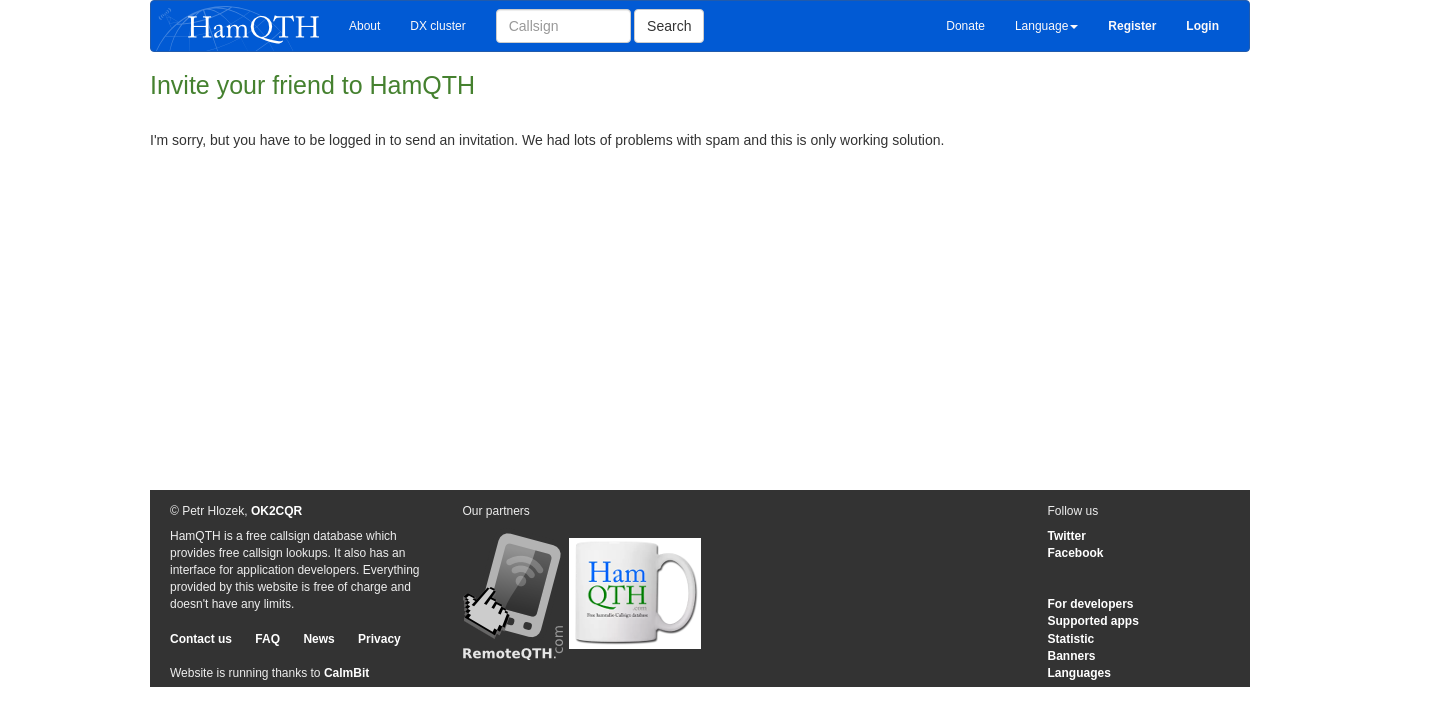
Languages (1079, 673)
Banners (1072, 656)
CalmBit (346, 673)
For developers (1091, 604)
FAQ (267, 639)
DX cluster (437, 26)
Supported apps (1093, 621)
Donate (965, 26)
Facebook (1076, 553)
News (318, 639)
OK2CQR (276, 511)
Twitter (1067, 536)
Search (669, 26)
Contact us (201, 639)
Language (1046, 26)
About (364, 26)
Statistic (1071, 639)
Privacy (379, 639)
